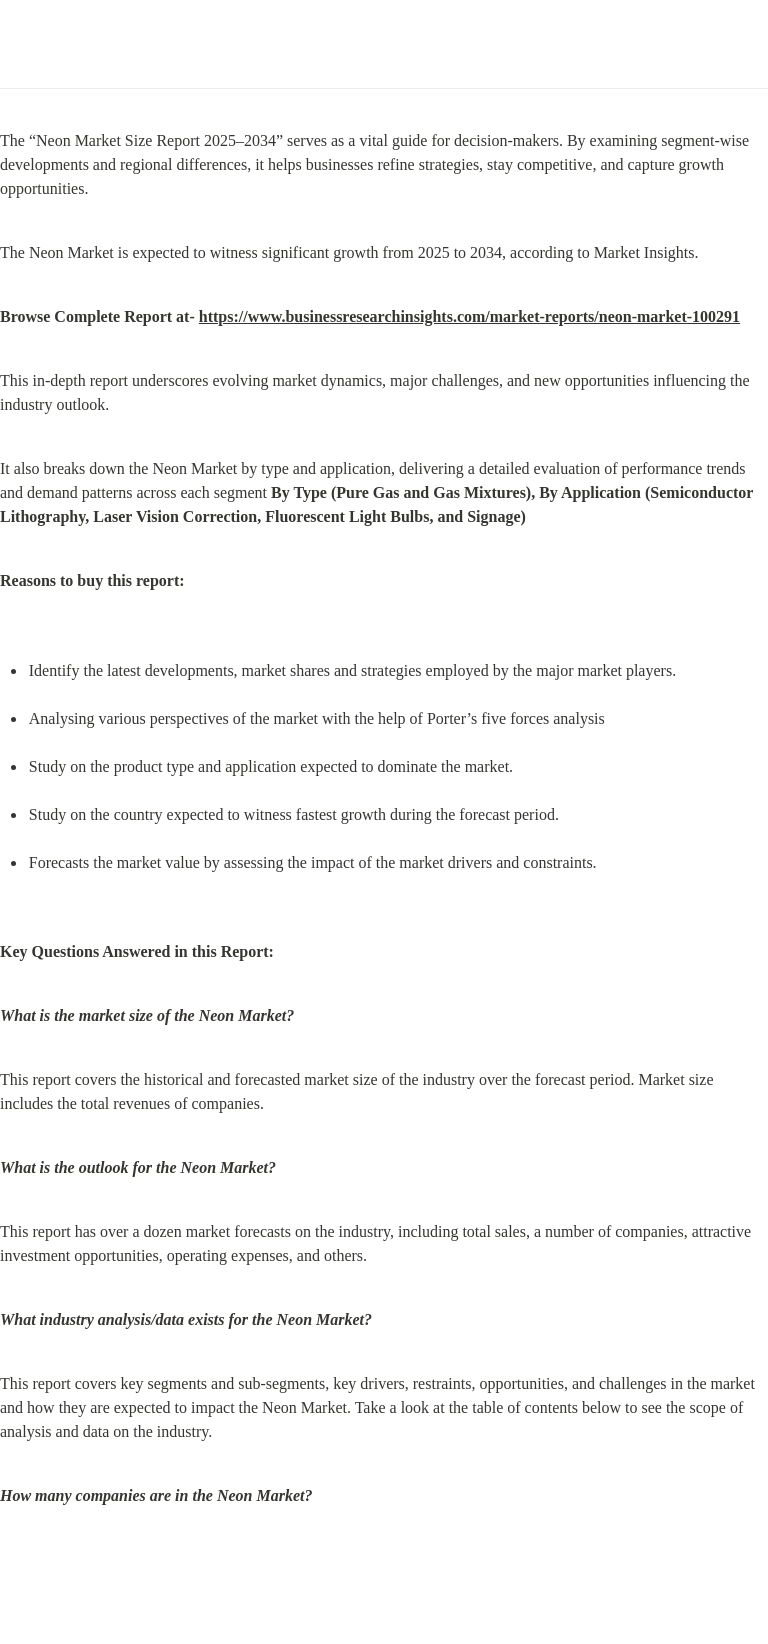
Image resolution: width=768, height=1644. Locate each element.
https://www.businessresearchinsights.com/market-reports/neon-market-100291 (469, 316)
